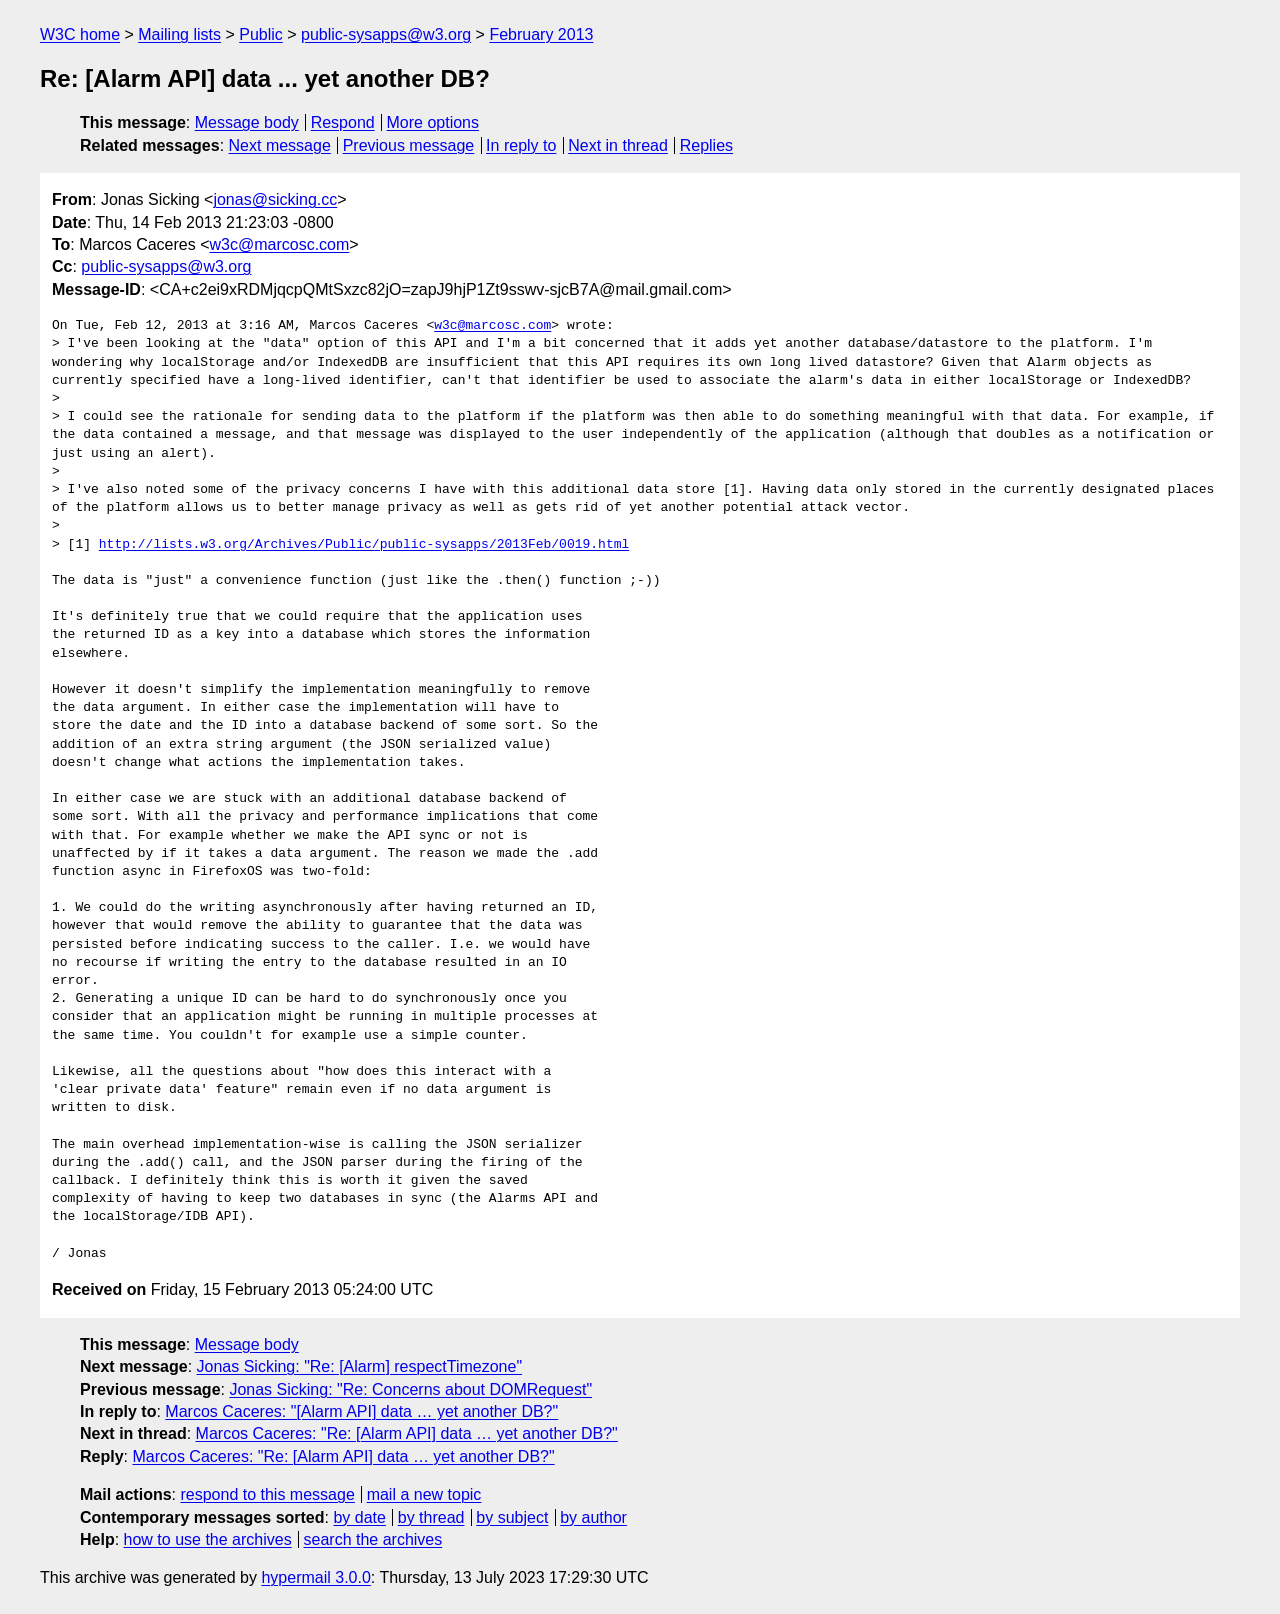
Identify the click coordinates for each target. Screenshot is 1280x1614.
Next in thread (618, 145)
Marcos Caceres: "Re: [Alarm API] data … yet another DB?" (407, 1433)
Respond (343, 122)
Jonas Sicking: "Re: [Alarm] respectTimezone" (360, 1366)
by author (593, 1517)
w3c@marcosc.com (280, 244)
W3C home (80, 34)
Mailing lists (179, 34)
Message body (247, 122)
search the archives (373, 1539)
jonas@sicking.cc (275, 199)
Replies (706, 145)
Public (261, 34)
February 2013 (541, 34)
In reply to (521, 145)
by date (359, 1517)
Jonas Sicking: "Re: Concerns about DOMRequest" (410, 1389)
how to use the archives (208, 1539)
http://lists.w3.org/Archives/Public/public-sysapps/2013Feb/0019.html (364, 545)
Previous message (409, 145)
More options (433, 122)
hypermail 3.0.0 (315, 1577)
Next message (280, 145)
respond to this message (267, 1494)
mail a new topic (424, 1494)
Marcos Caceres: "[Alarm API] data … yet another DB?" (361, 1411)
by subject (512, 1517)
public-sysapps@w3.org (386, 34)
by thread (431, 1517)
